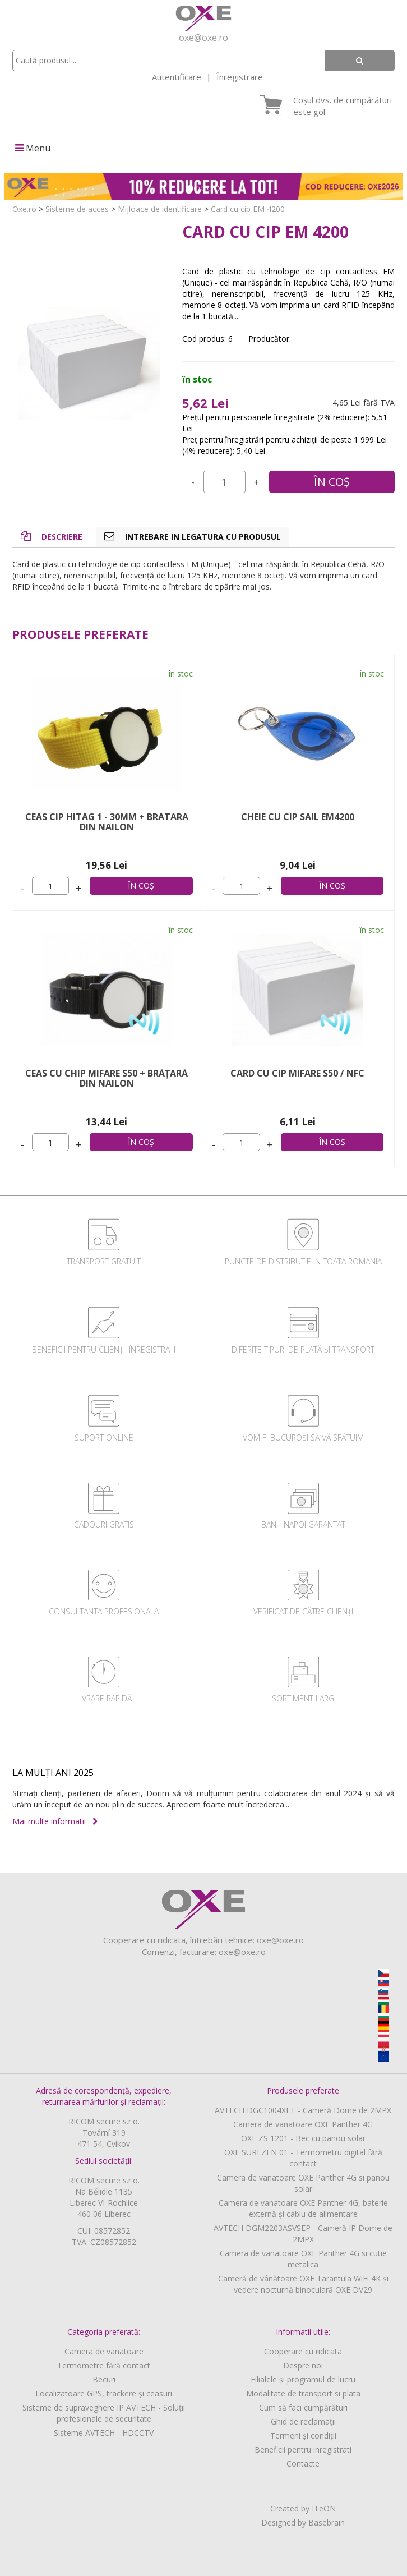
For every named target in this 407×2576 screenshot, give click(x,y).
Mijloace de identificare (160, 209)
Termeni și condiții (303, 2435)
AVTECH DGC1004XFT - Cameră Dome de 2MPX (303, 2110)
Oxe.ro (24, 209)
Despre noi (303, 2365)
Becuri (103, 2379)
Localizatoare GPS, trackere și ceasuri (103, 2393)
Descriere (51, 536)
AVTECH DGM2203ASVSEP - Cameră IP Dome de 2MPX (303, 2233)
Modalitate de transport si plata (303, 2393)
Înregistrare (239, 76)
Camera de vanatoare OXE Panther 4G (303, 2124)
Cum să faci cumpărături (303, 2407)
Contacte (303, 2463)
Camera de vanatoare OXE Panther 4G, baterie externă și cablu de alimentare (303, 2208)
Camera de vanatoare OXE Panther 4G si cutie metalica (303, 2259)
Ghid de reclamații (303, 2421)
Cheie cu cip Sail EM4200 (297, 817)
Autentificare (176, 76)
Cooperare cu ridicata (303, 2351)
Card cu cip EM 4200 (248, 209)
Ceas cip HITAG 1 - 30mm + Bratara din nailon (106, 822)
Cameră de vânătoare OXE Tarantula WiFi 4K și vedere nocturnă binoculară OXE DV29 (303, 2284)
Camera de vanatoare (104, 2351)
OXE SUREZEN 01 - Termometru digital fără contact (303, 2158)
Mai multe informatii (55, 1821)
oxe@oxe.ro (203, 37)
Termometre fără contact (103, 2365)
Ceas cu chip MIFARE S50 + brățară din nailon (106, 1078)
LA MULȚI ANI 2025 (53, 1773)
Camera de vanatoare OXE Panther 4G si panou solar (303, 2183)
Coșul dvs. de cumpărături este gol (342, 105)
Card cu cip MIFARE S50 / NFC (297, 1073)
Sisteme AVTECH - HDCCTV (104, 2432)
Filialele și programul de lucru (303, 2379)
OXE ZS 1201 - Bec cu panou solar (303, 2138)
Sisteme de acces (77, 209)
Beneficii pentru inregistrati (303, 2449)
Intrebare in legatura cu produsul (192, 536)
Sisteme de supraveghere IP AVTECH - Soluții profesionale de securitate (103, 2413)
